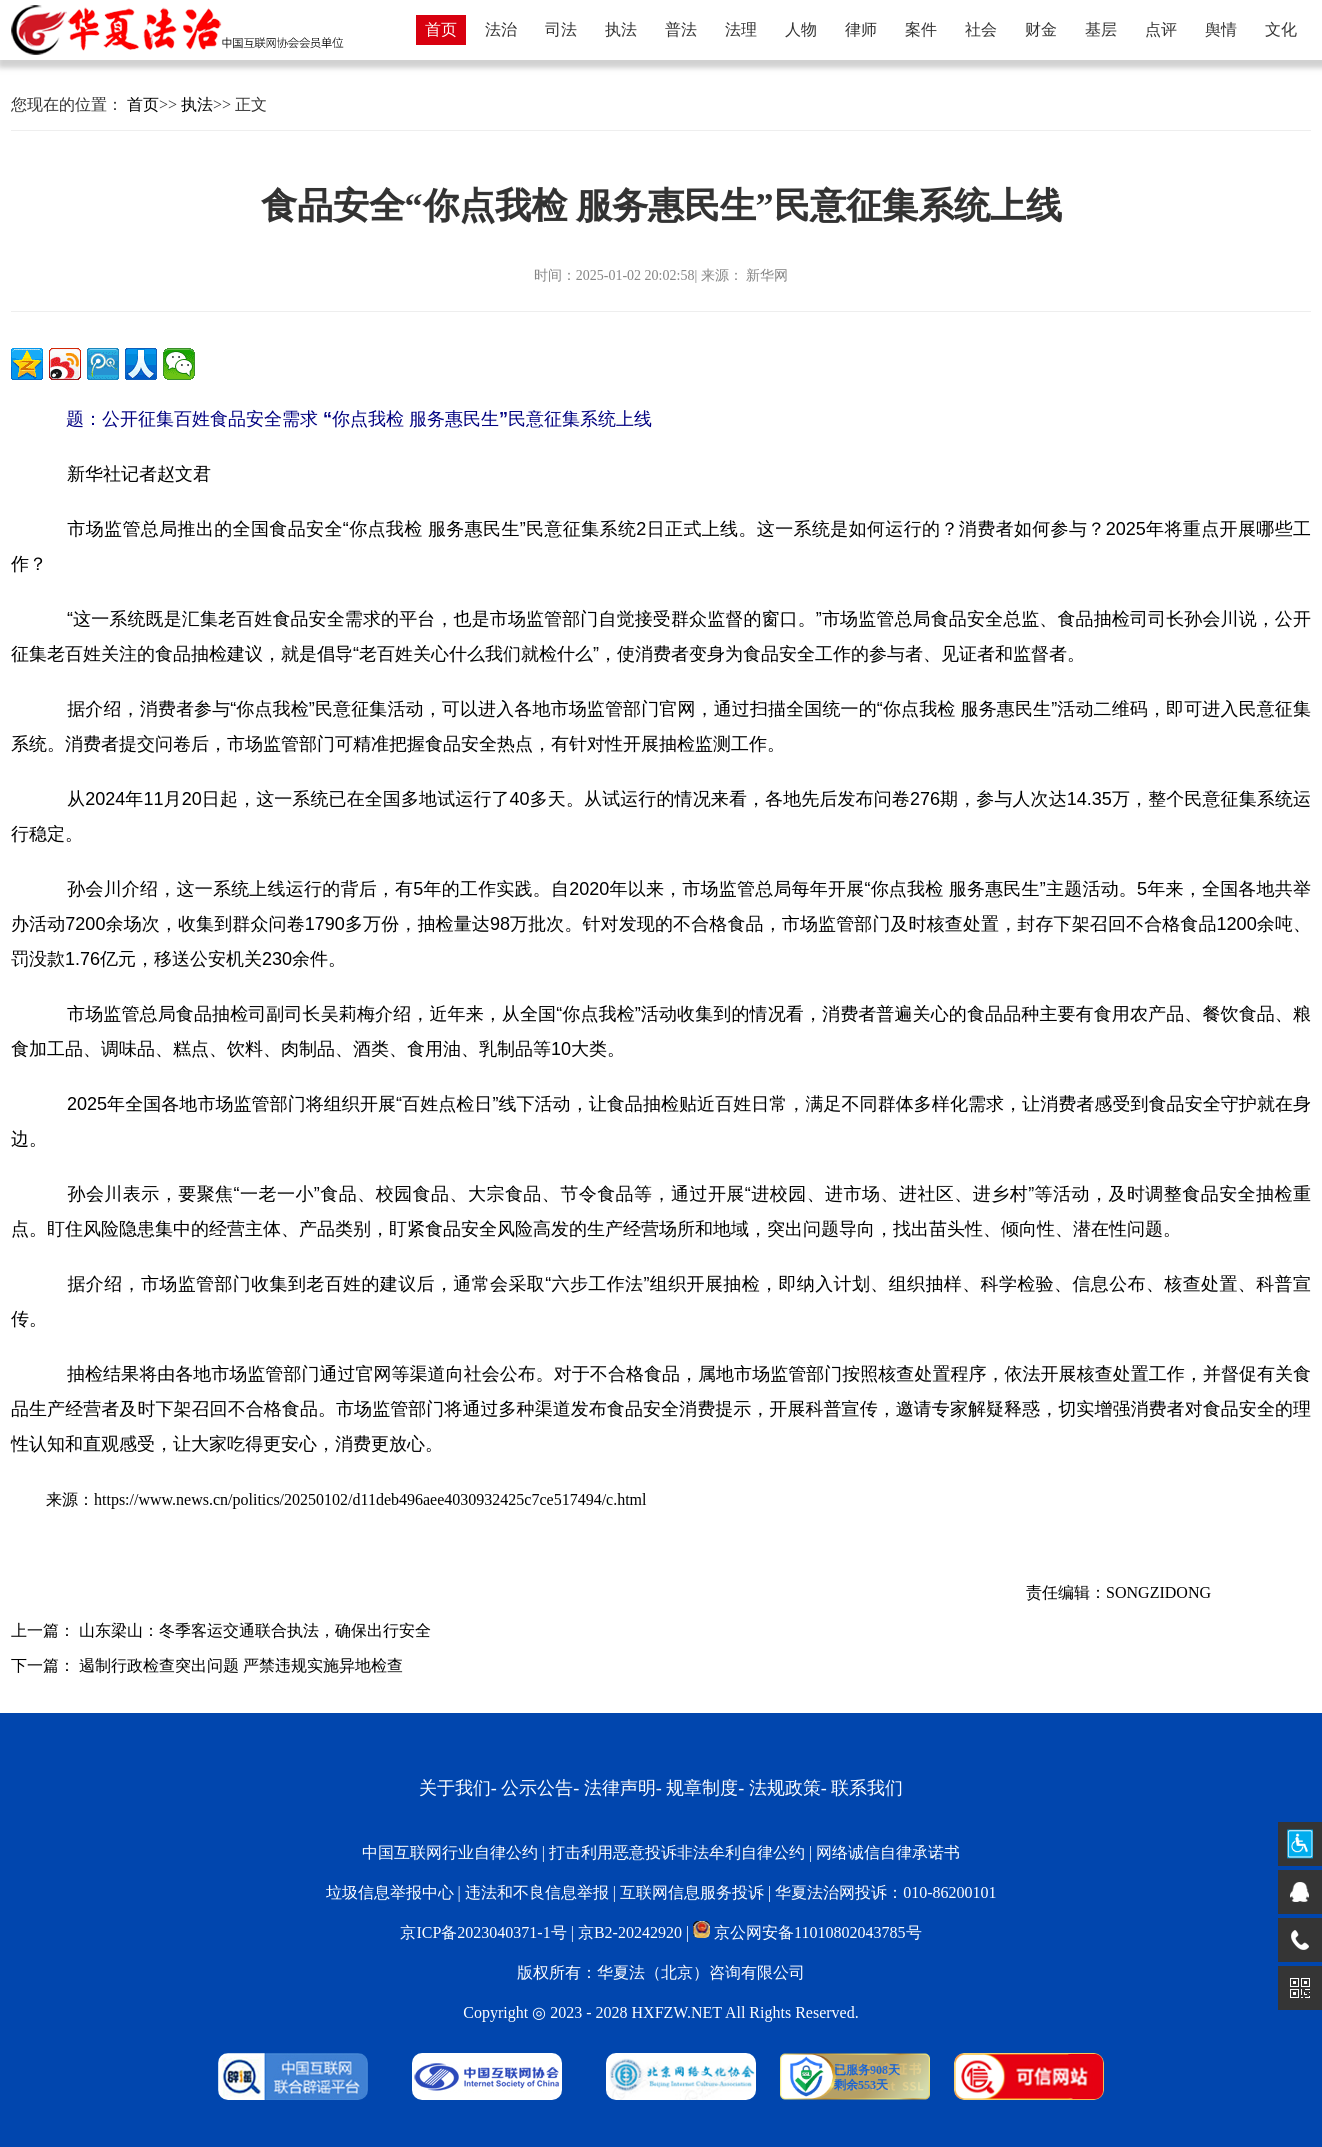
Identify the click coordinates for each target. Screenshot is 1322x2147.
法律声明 (620, 1788)
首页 (143, 104)
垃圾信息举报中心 (390, 1892)
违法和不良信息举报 (537, 1892)
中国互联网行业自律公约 (450, 1852)
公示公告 (537, 1788)
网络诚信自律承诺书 (888, 1852)
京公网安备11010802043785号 (807, 1932)
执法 (197, 104)
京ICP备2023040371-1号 (483, 1932)
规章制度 (702, 1788)
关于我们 (455, 1788)
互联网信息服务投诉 (692, 1892)
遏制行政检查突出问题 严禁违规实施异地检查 (241, 1665)
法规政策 (785, 1788)
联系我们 (867, 1788)
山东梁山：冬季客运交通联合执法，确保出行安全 (255, 1630)
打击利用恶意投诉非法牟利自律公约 (677, 1852)
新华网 (766, 275)
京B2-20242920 (630, 1932)
